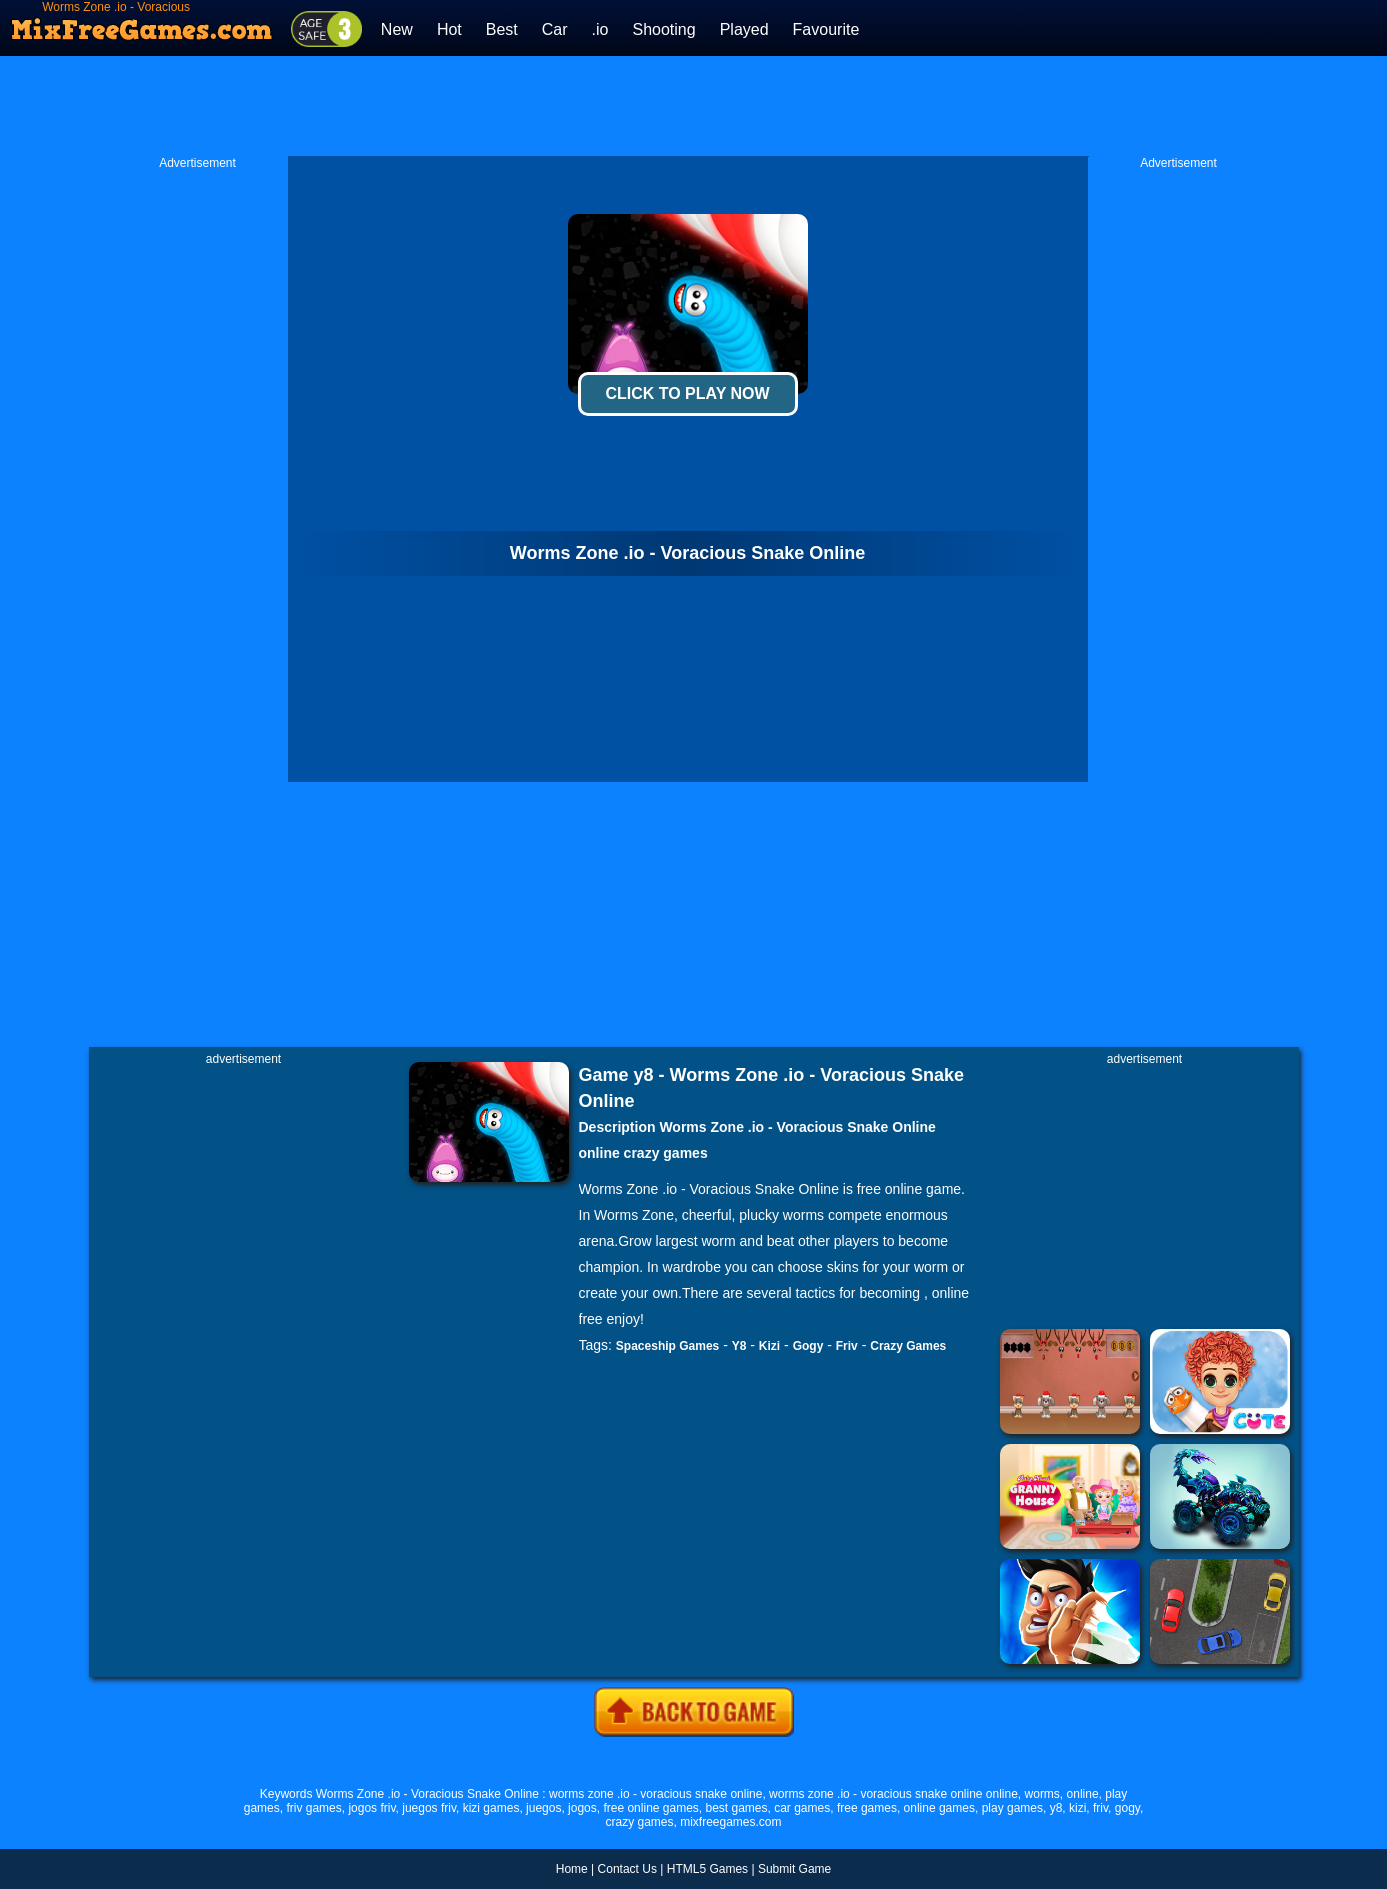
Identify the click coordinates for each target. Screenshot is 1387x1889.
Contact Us (627, 1869)
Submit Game (794, 1869)
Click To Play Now (687, 393)
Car (555, 29)
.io (600, 29)
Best (502, 29)
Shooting (663, 29)
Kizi (769, 1346)
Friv (847, 1346)
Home (572, 1869)
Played (744, 29)
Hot (449, 29)
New (397, 29)
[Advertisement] (694, 106)
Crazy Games (908, 1346)
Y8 (739, 1346)
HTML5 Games (707, 1869)
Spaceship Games (667, 1346)
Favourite (826, 29)
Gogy (808, 1346)
